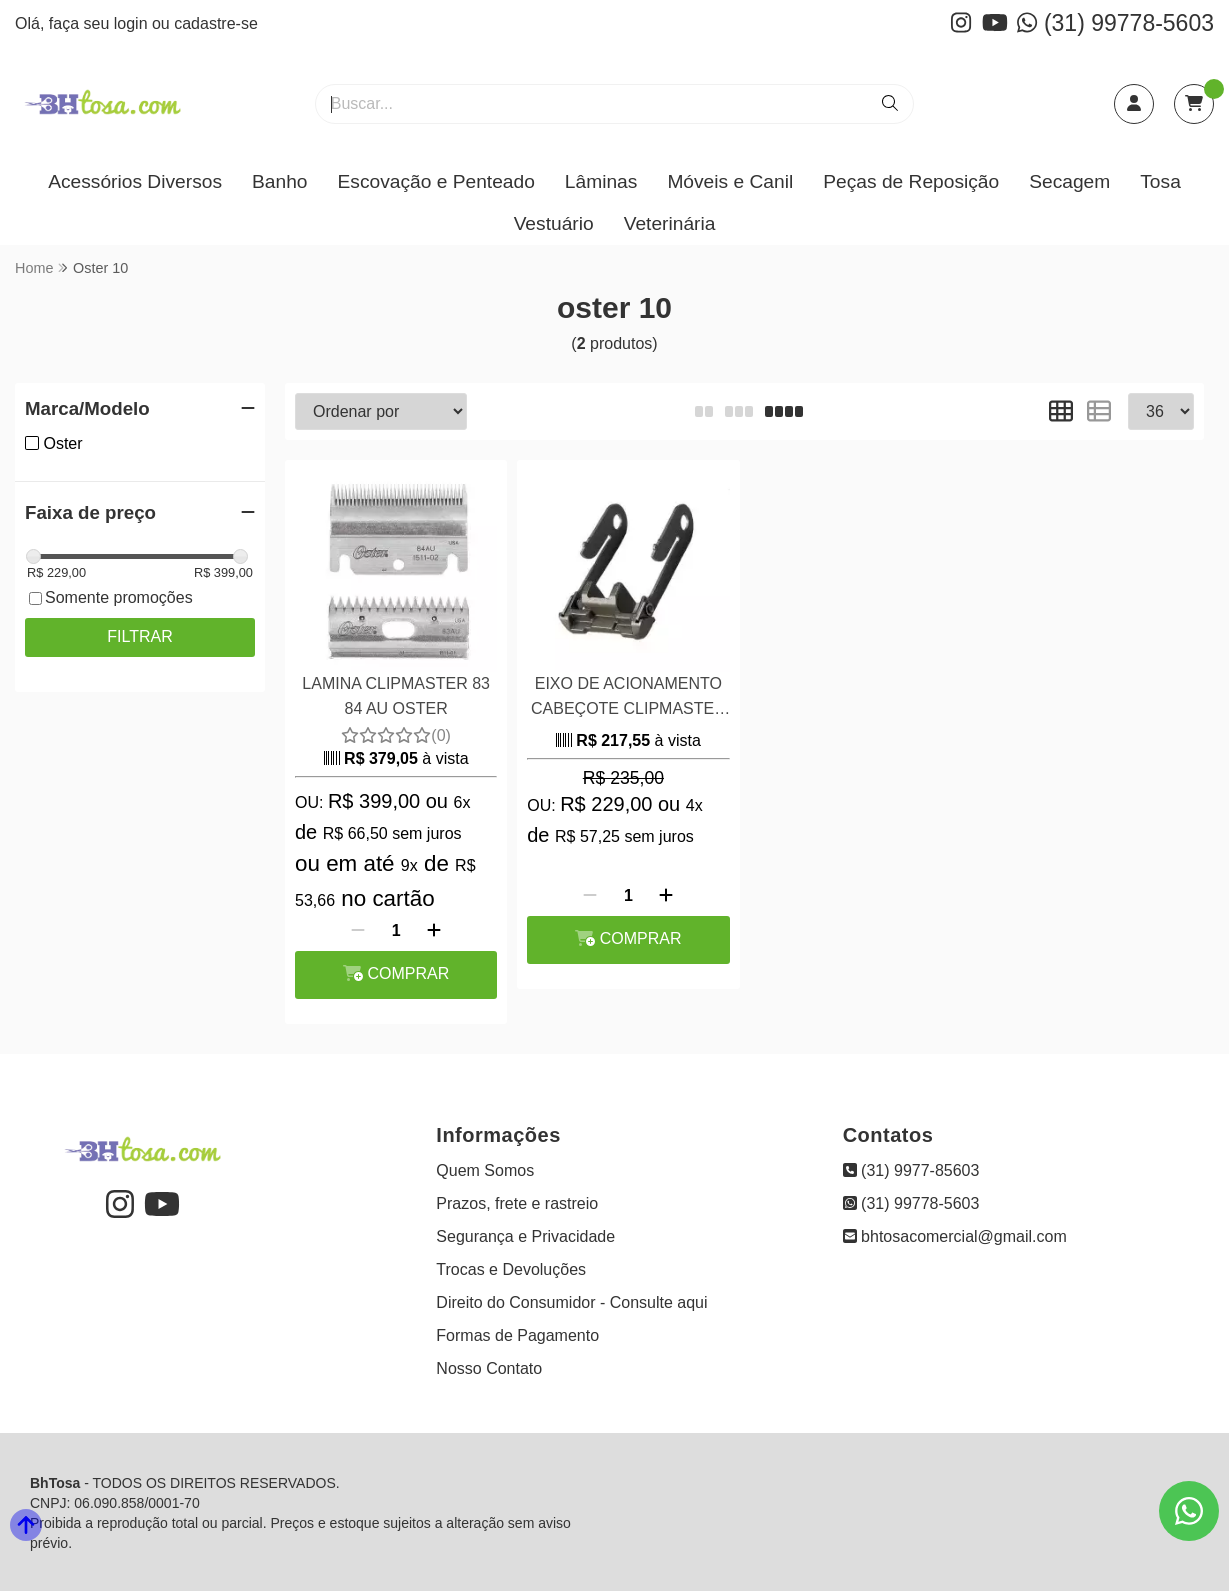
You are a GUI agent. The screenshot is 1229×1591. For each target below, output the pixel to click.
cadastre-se (216, 23)
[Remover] (358, 931)
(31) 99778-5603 (1115, 23)
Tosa (1160, 181)
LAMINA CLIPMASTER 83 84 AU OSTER (396, 695)
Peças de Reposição (911, 181)
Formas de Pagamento (517, 1335)
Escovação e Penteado (435, 181)
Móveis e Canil (730, 181)
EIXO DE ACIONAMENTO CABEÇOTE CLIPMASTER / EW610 (628, 698)
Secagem (1069, 181)
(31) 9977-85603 (911, 1170)
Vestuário (554, 223)
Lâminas (601, 181)
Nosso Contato (489, 1368)
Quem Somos (485, 1170)
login (133, 23)
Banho (279, 181)
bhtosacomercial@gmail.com (955, 1236)
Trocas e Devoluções (511, 1269)
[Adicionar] (434, 931)
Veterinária (670, 223)
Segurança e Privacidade (525, 1236)
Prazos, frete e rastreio (517, 1203)
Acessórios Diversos (135, 181)
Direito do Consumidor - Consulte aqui (571, 1302)
